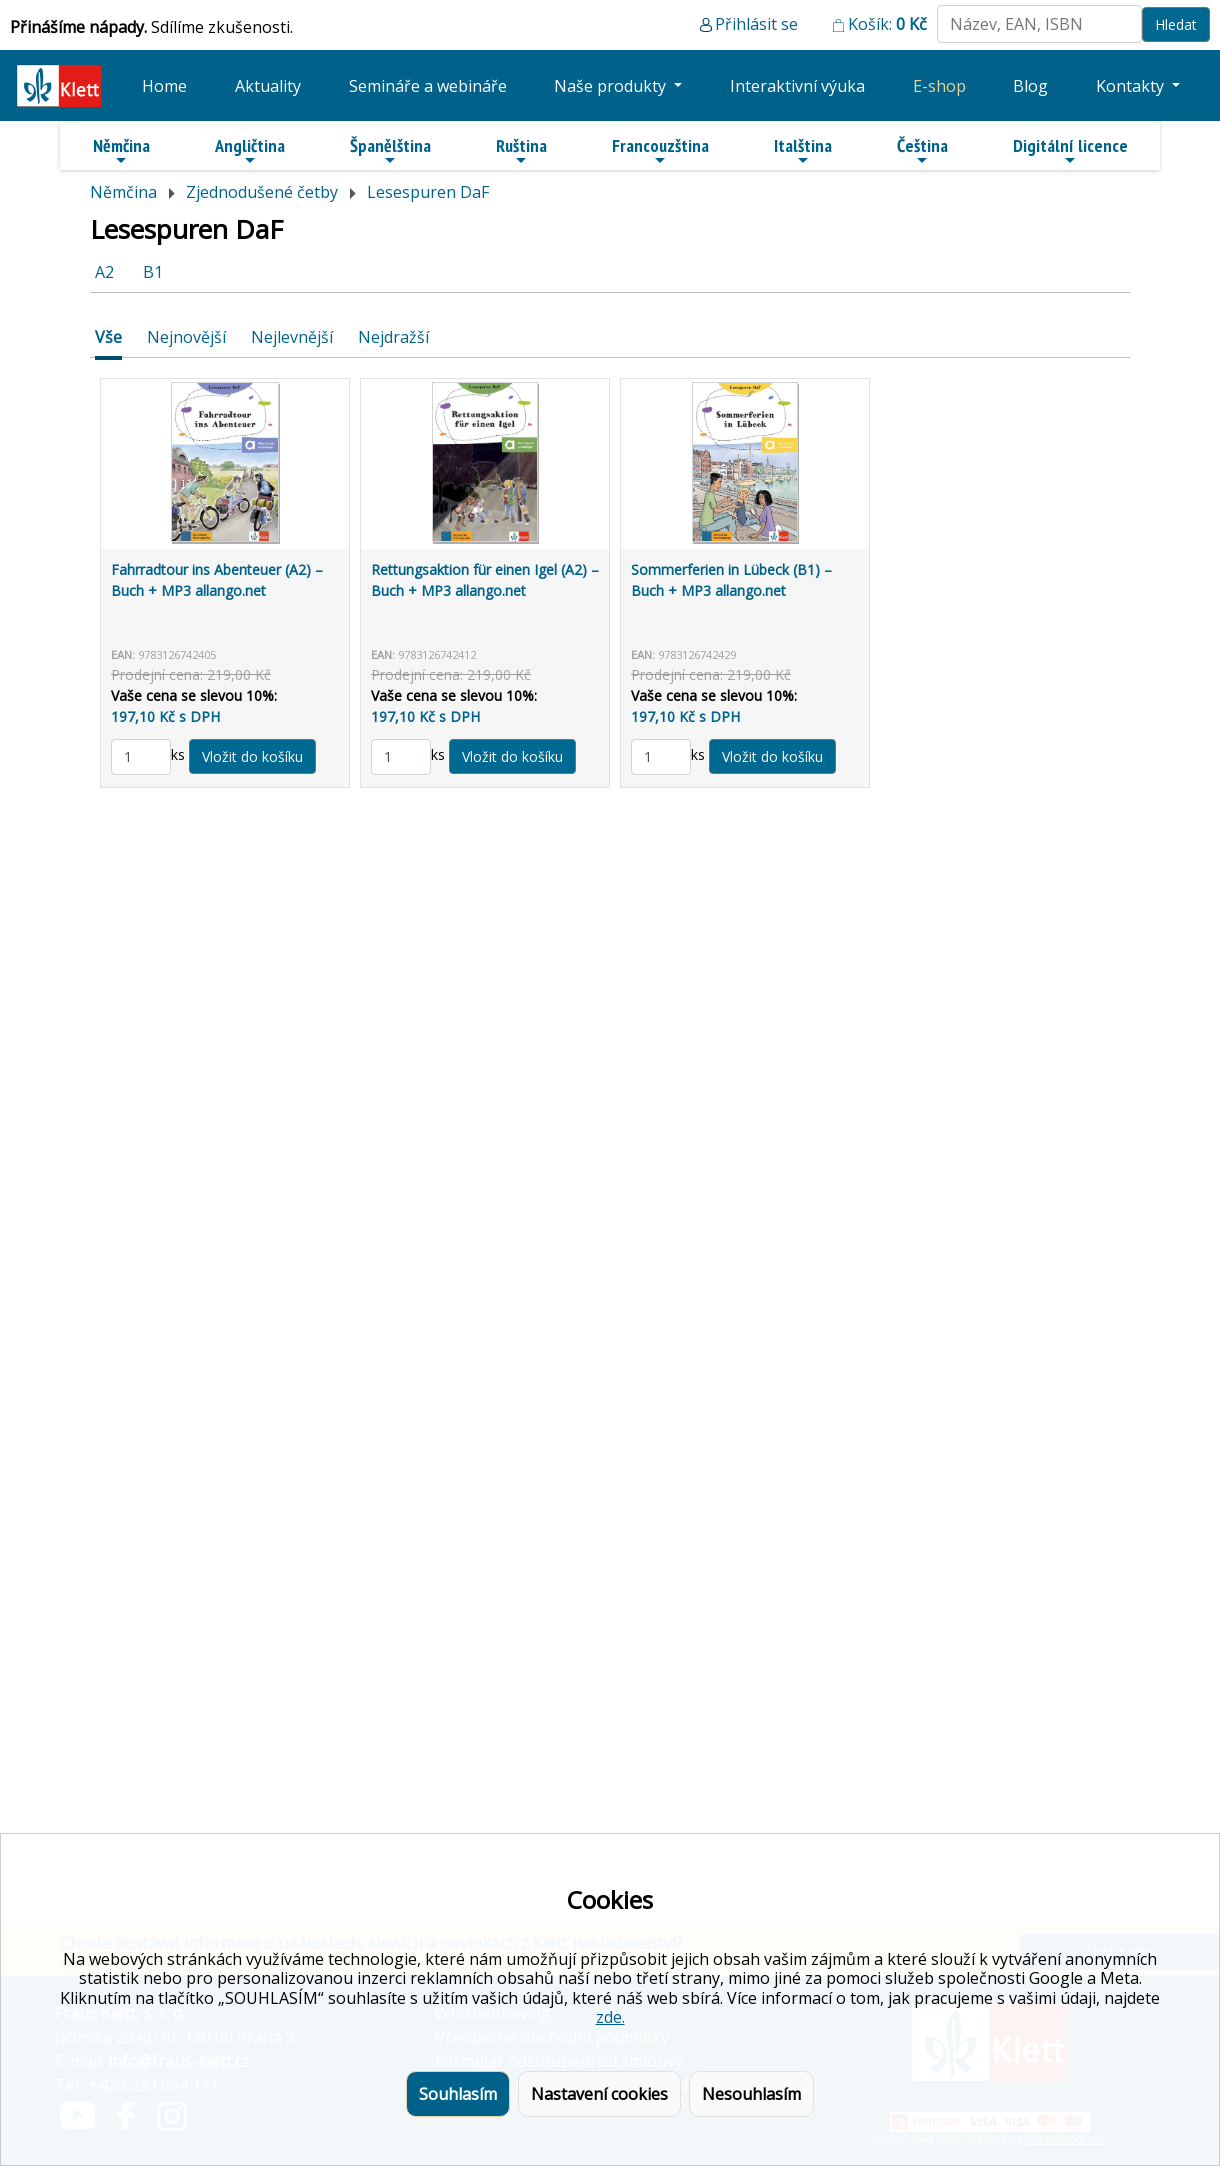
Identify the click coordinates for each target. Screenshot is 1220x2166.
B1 (153, 272)
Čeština (922, 151)
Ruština (521, 151)
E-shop (939, 86)
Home (164, 86)
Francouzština (660, 151)
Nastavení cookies (599, 2094)
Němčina (121, 151)
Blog (1030, 86)
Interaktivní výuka (797, 86)
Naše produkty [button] (612, 86)
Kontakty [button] (1132, 86)
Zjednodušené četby (262, 192)
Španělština (390, 151)
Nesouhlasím (751, 2094)
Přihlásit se (756, 24)
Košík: (887, 24)
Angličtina (250, 151)
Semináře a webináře (428, 86)
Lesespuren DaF (428, 192)
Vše (108, 337)
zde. (610, 2017)
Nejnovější (186, 337)
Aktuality (268, 86)
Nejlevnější (292, 337)
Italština (803, 151)
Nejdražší (393, 337)
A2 (104, 272)
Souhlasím (458, 2094)
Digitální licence (1070, 151)
